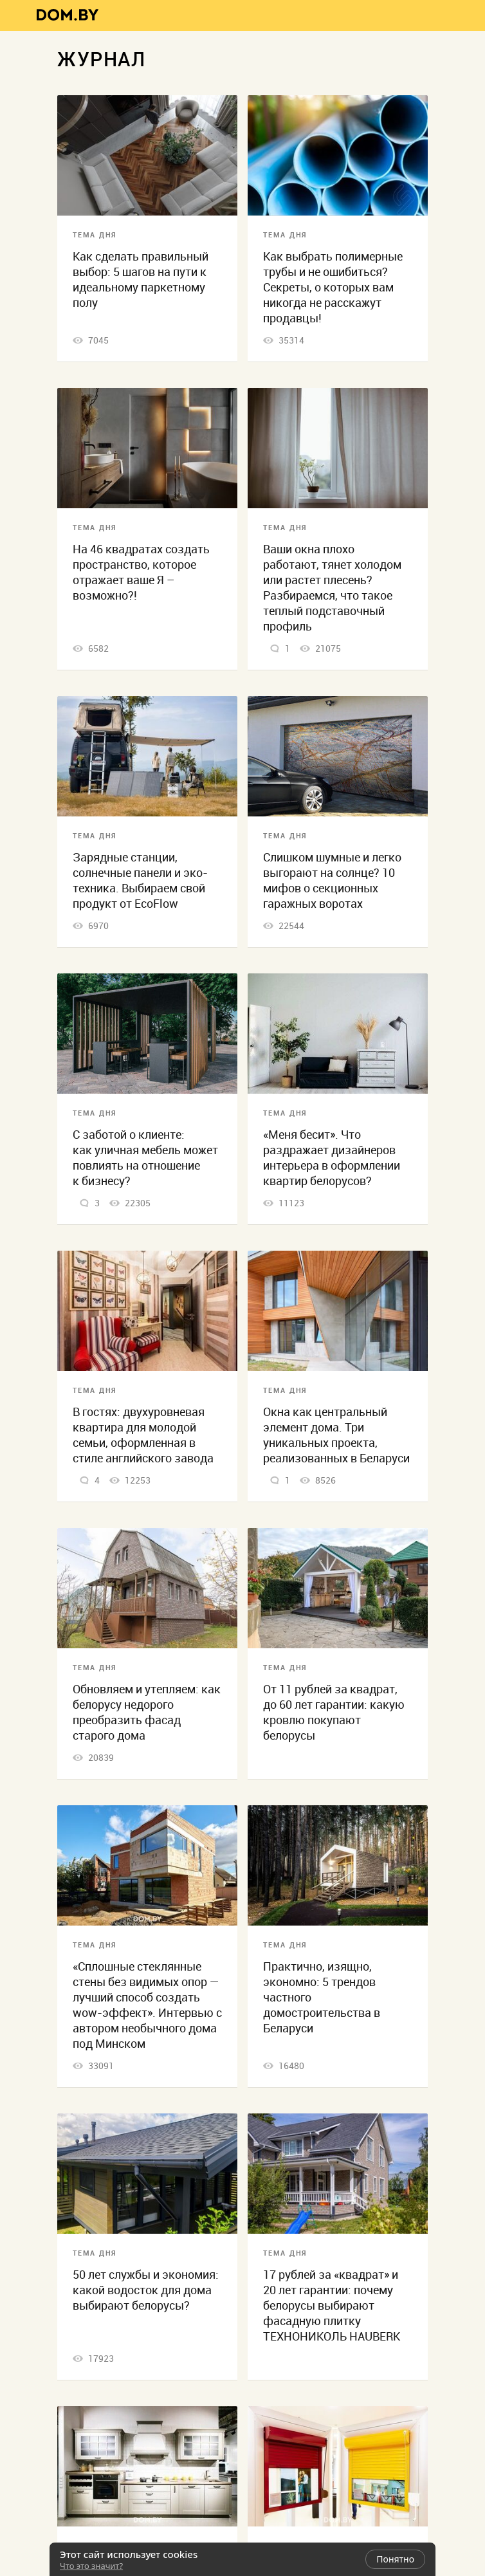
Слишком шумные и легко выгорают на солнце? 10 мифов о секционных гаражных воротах (332, 880)
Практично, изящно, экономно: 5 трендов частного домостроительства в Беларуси (321, 1997)
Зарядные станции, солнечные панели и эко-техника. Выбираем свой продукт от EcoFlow (140, 880)
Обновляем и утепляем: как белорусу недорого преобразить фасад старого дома (147, 1712)
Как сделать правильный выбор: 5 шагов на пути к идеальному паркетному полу (140, 279)
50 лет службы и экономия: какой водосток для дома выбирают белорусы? (146, 2290)
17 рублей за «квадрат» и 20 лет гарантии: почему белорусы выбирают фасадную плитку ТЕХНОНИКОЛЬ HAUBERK (331, 2305)
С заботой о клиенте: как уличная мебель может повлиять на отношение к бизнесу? (145, 1158)
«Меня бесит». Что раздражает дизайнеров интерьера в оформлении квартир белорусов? (331, 1158)
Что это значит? (91, 2565)
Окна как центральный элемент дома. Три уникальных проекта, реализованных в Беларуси (336, 1435)
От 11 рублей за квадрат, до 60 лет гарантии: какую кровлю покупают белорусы (334, 1712)
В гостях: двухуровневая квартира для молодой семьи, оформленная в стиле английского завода (143, 1435)
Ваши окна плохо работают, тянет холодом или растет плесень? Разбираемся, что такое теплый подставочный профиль (332, 587)
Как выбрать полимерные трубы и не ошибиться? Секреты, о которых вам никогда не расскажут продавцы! (333, 287)
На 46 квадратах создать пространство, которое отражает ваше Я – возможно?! (141, 572)
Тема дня (94, 235)
